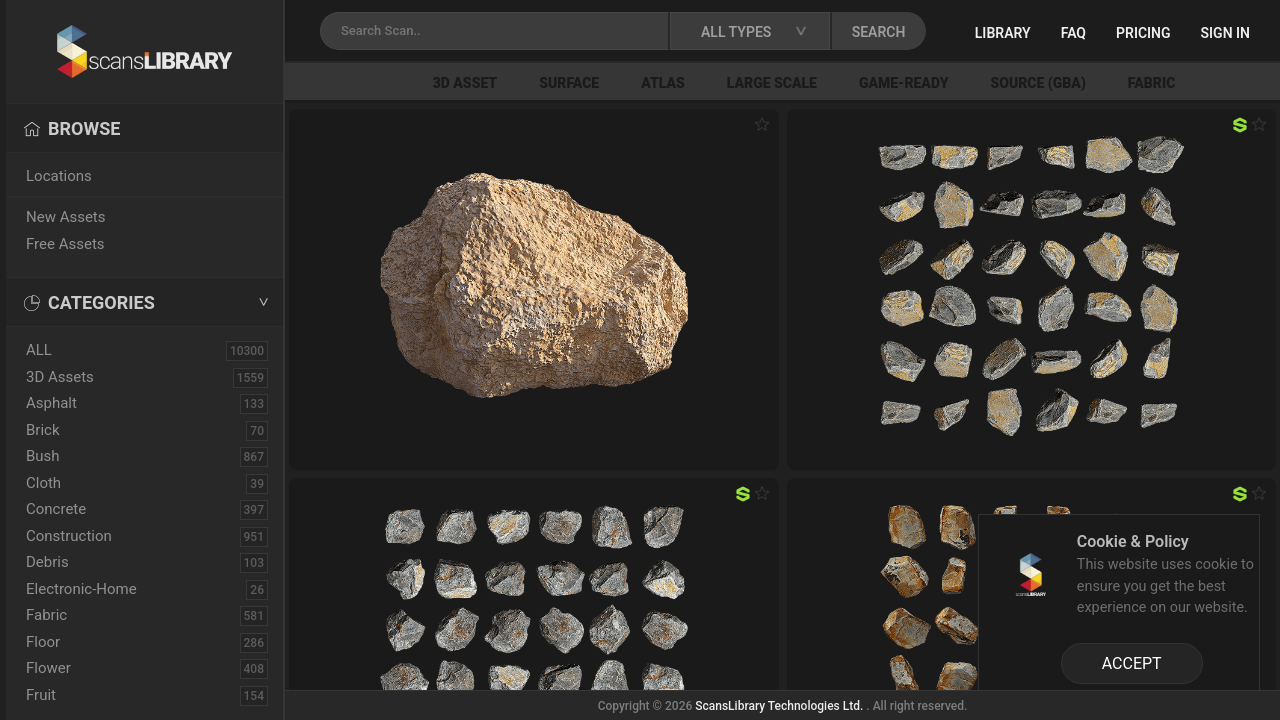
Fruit (41, 695)
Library (1003, 33)
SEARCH (879, 32)
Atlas (663, 83)
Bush (43, 456)
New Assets (66, 217)
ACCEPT (1132, 663)
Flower (48, 668)
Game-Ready (904, 83)
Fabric (1151, 83)
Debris (47, 562)
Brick (43, 430)
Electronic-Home (81, 589)
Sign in (1225, 33)
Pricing (1143, 33)
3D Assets (60, 377)
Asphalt (51, 403)
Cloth (43, 483)
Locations (59, 176)
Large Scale (772, 83)
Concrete (56, 509)
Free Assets (65, 244)
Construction (69, 536)
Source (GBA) (1037, 83)
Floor (43, 642)
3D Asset (465, 83)
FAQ (1073, 33)
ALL (39, 350)
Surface (569, 83)
